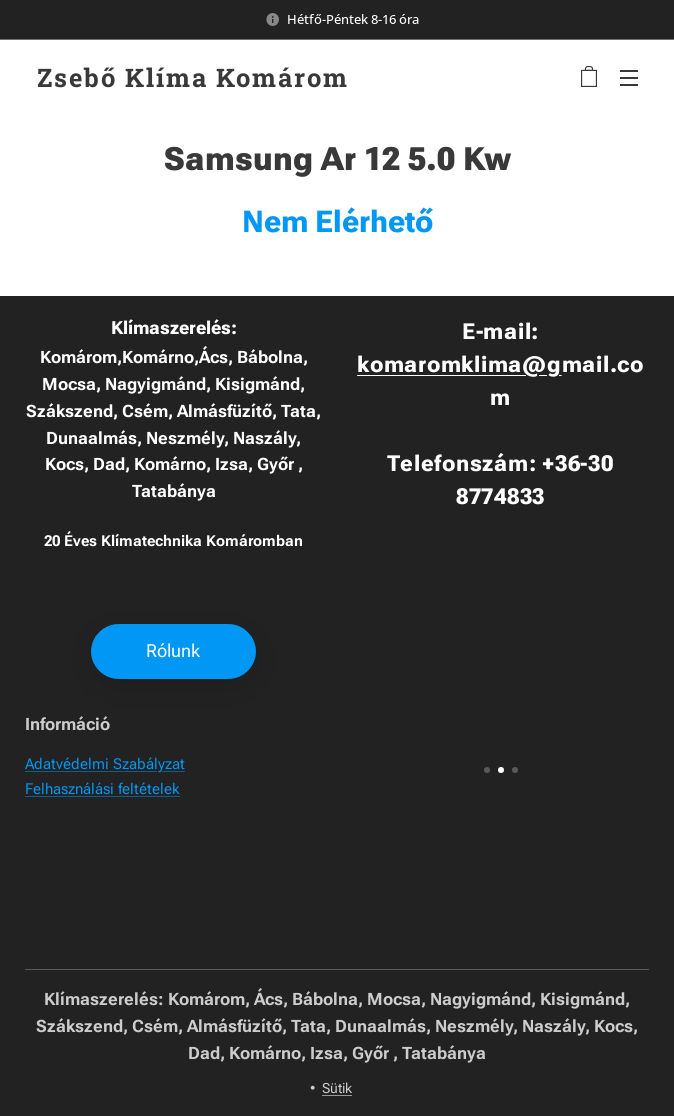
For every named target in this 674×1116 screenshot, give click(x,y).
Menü (629, 78)
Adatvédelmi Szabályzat (105, 765)
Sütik (337, 1088)
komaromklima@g (459, 364)
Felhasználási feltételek (102, 789)
